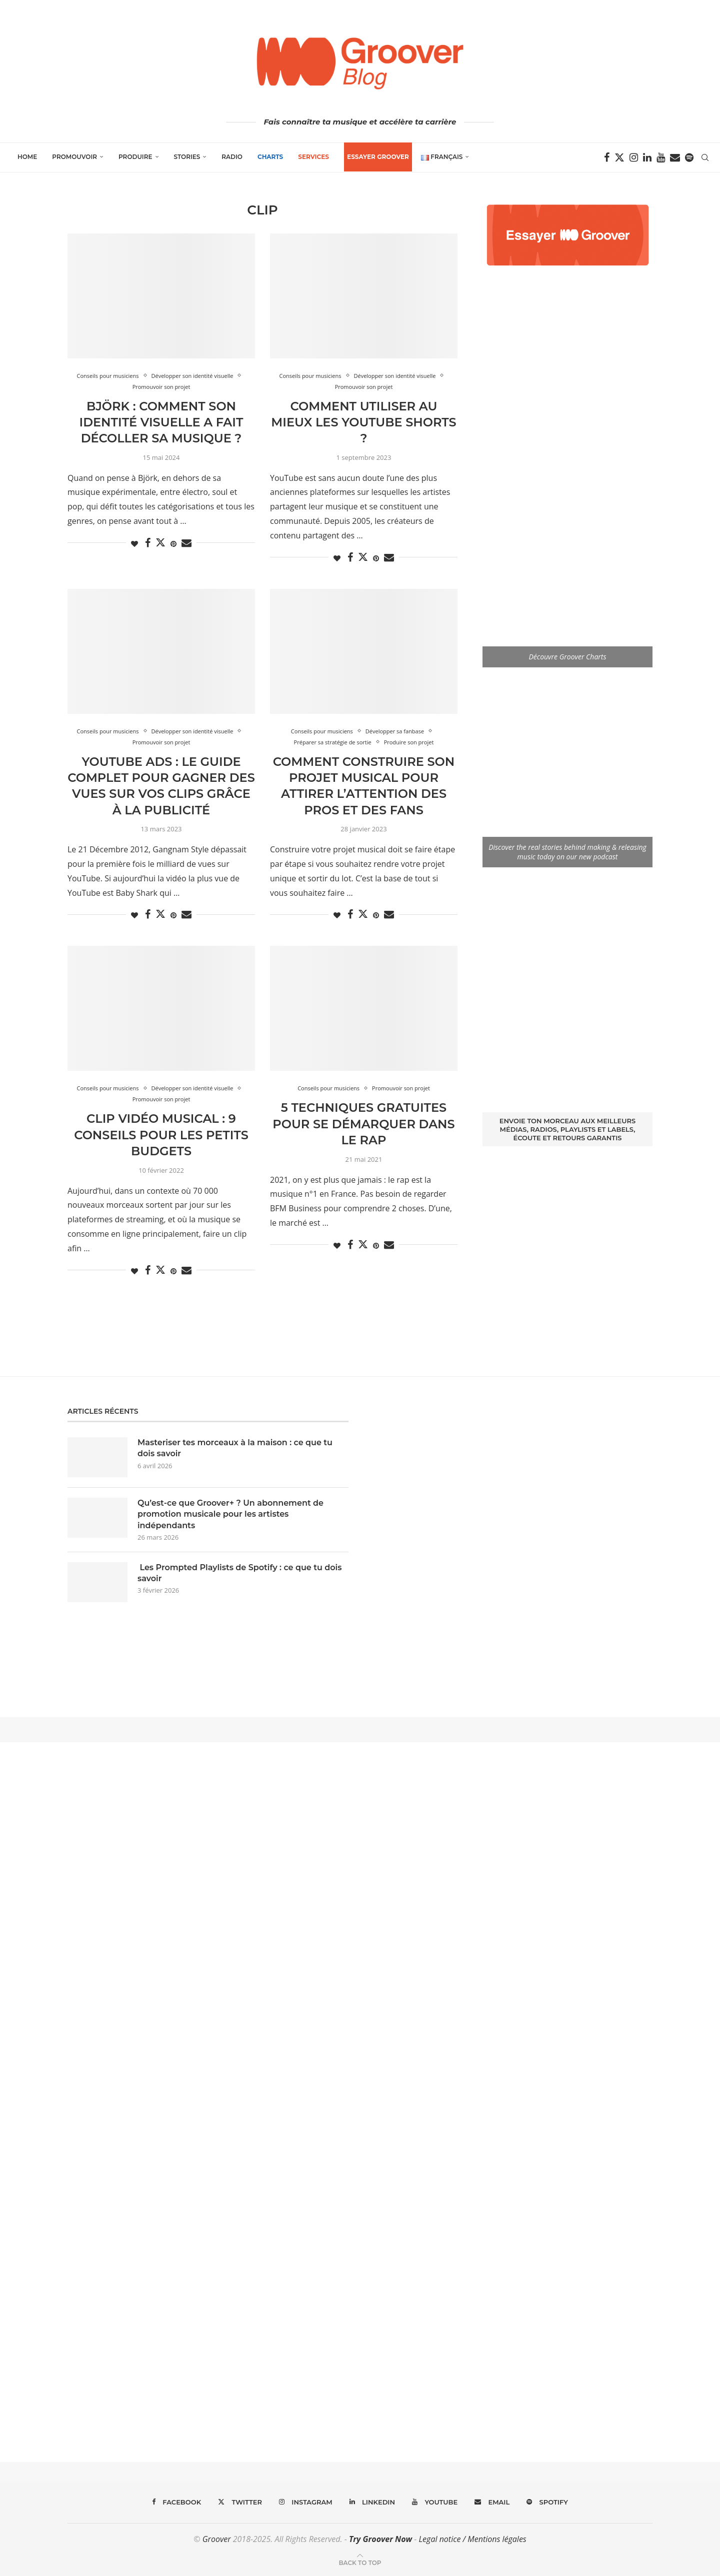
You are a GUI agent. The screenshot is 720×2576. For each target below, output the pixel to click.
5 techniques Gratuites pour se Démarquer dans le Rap (363, 1123)
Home (27, 156)
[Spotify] (689, 157)
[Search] (705, 157)
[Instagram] (634, 157)
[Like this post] (134, 543)
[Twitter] (619, 157)
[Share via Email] (187, 543)
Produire (135, 156)
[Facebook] (607, 157)
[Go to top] (359, 2562)
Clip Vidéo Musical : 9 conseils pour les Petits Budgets (161, 1134)
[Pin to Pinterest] (173, 543)
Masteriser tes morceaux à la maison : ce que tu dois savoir (235, 1448)
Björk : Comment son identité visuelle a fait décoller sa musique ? (162, 422)
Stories (187, 156)
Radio (232, 156)
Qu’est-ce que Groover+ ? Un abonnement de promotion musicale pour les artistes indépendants (231, 1514)
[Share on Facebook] (147, 543)
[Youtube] (660, 157)
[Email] (675, 157)
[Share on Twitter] (161, 542)
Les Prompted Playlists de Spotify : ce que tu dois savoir (240, 1573)
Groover (216, 2539)
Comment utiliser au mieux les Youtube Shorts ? (363, 422)
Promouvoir (74, 156)
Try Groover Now (380, 2539)
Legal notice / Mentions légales (472, 2539)
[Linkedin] (647, 157)
